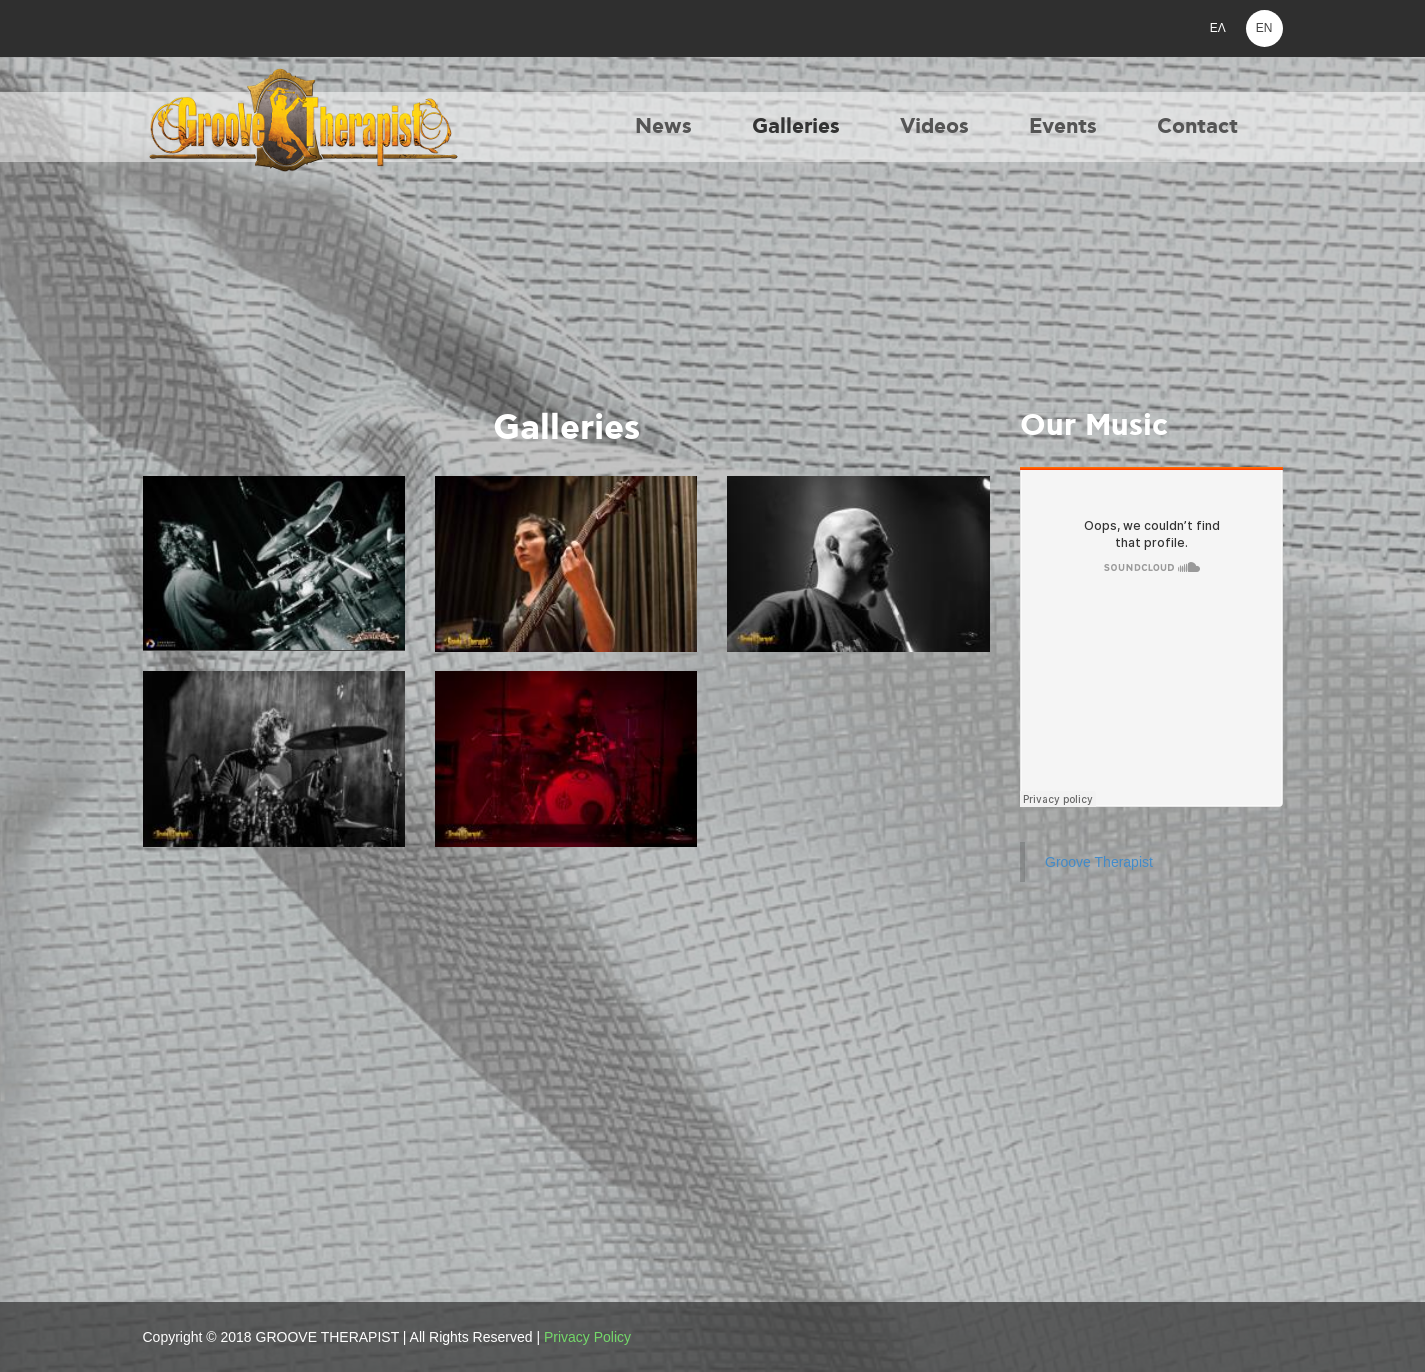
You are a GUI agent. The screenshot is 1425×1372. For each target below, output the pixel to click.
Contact (1197, 127)
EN (1264, 28)
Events (1063, 127)
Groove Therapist (1099, 862)
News (663, 127)
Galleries (796, 127)
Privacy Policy (587, 1337)
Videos (934, 127)
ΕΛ (1218, 28)
